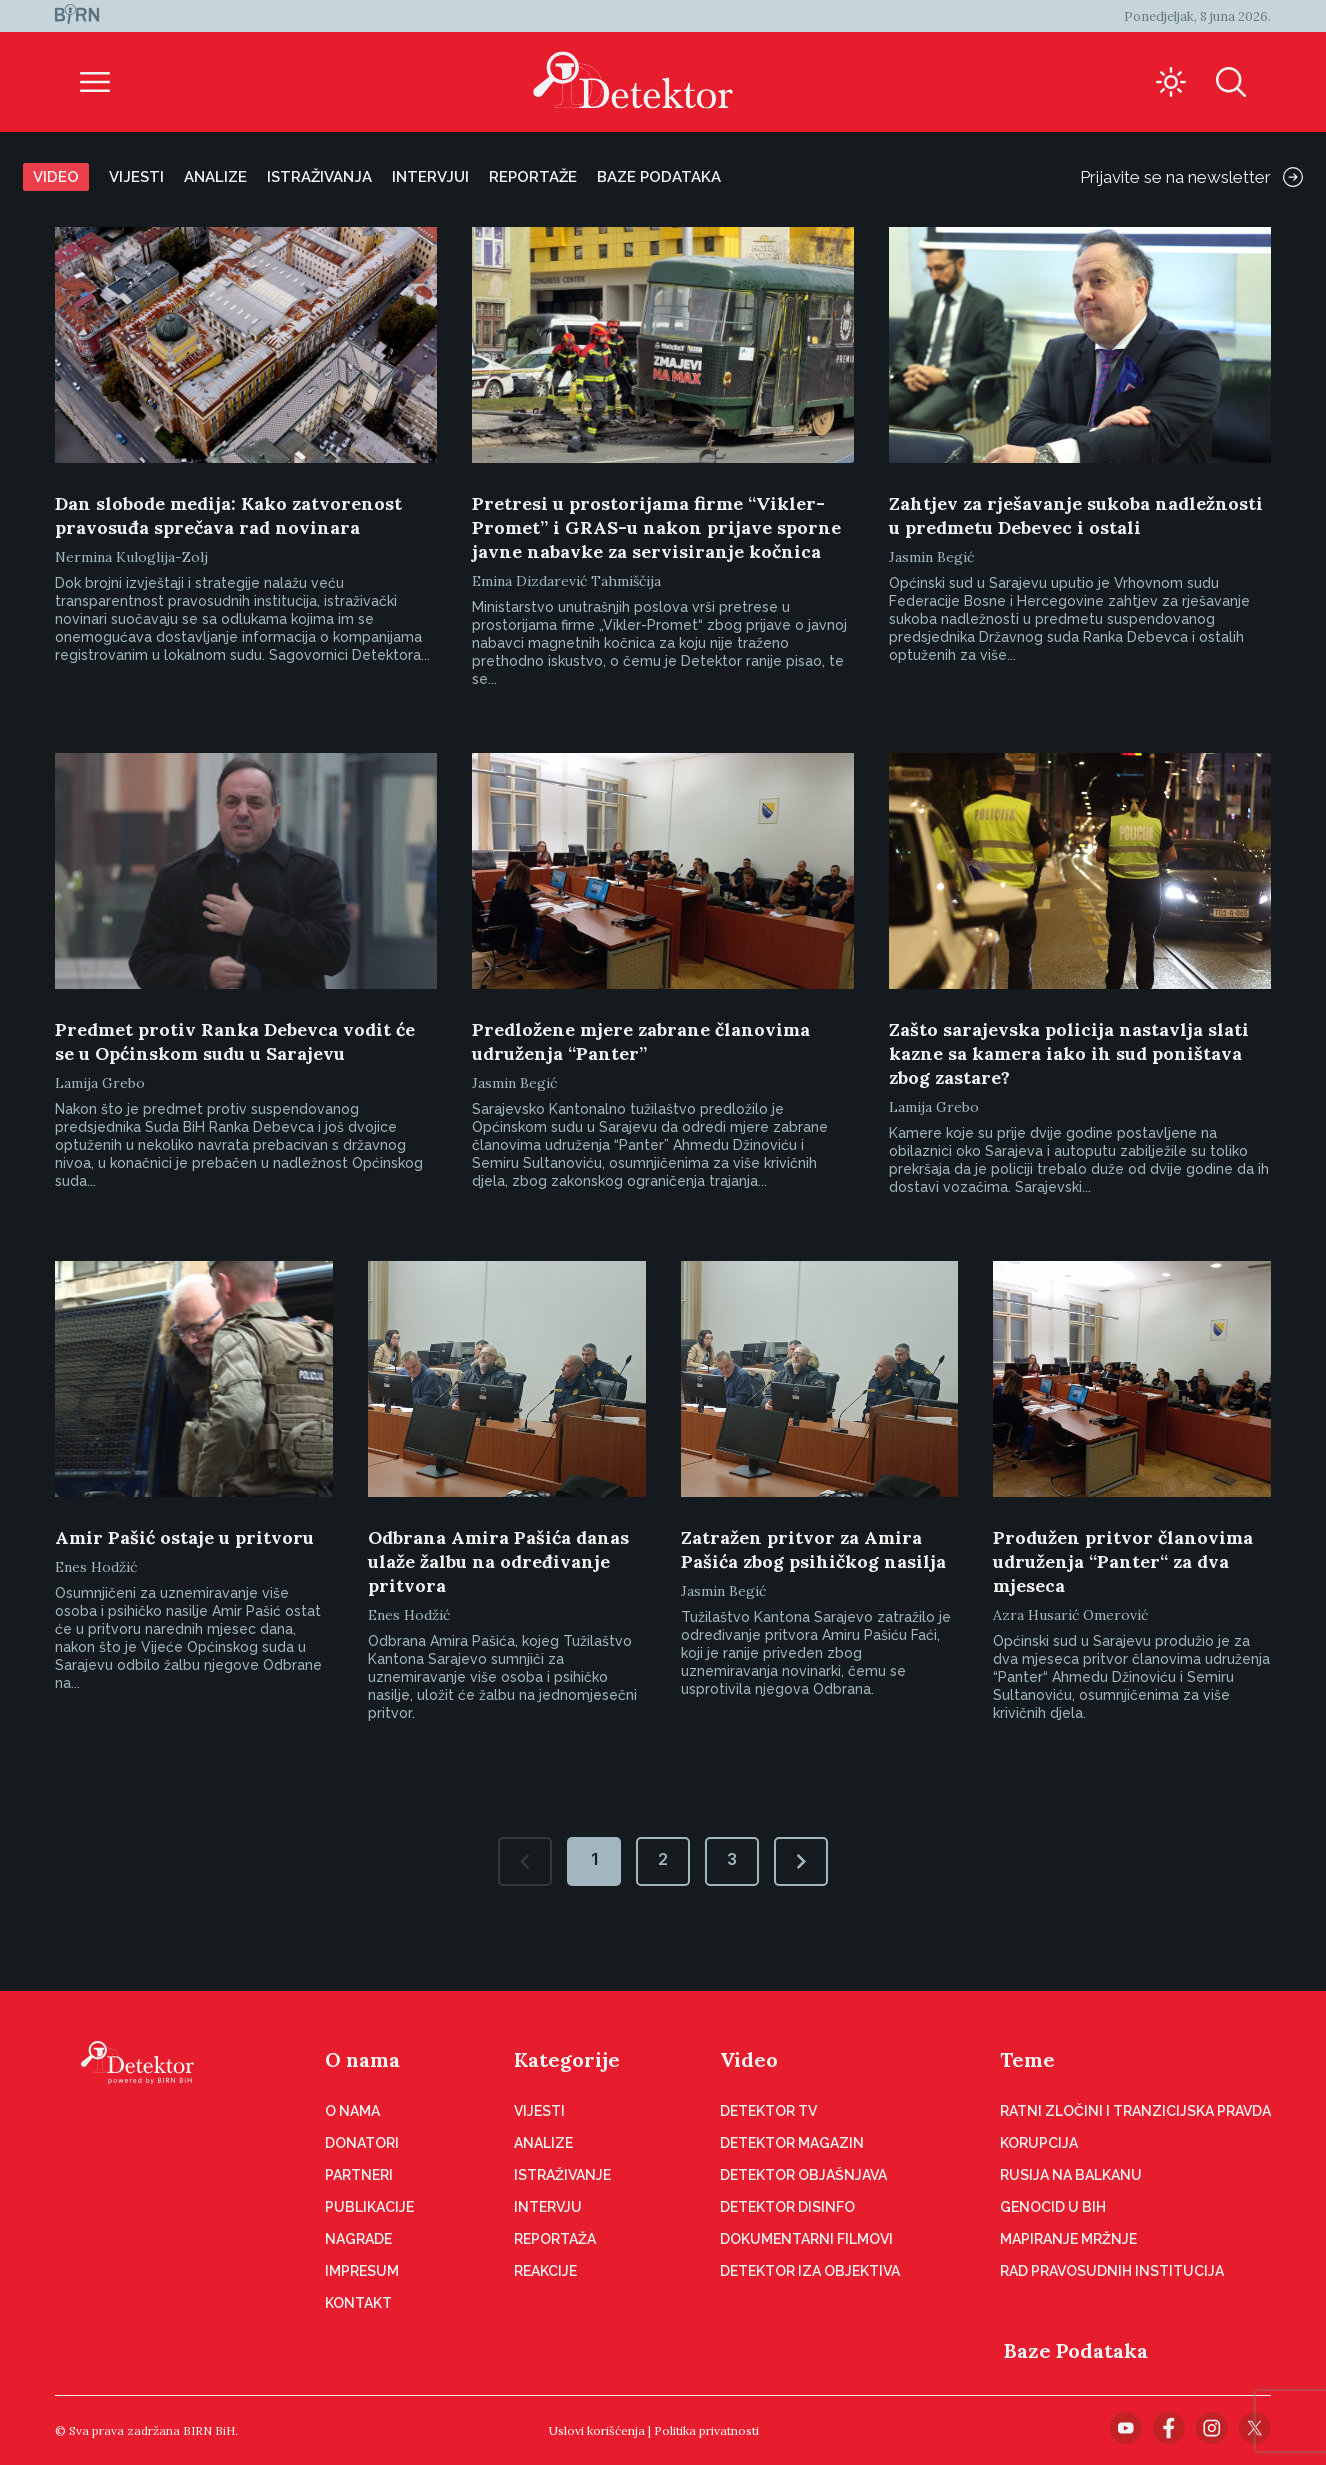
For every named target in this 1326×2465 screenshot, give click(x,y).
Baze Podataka (1076, 2350)
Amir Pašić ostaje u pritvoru (184, 1537)
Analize (215, 177)
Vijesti (136, 177)
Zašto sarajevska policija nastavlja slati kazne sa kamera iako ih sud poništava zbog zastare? (1069, 1053)
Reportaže (533, 177)
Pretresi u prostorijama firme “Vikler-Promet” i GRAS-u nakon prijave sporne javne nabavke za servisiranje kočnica (656, 527)
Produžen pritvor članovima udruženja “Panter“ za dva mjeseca (1123, 1561)
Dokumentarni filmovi (806, 2239)
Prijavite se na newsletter (1191, 177)
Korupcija (1039, 2143)
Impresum (362, 2271)
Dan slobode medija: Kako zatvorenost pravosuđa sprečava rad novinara (228, 515)
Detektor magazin (792, 2143)
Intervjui (430, 177)
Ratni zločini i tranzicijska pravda (1135, 2111)
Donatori (362, 2143)
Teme (1027, 2059)
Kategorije (567, 2059)
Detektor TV (768, 2111)
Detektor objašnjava (803, 2175)
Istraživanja (319, 177)
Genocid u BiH (1053, 2207)
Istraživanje (562, 2175)
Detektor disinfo (787, 2207)
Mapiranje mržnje (1068, 2239)
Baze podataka (659, 177)
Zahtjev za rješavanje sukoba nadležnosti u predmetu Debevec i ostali (1076, 515)
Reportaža (555, 2239)
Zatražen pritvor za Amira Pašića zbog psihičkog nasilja (813, 1549)
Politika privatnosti (706, 2430)
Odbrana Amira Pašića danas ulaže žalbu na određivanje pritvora (498, 1561)
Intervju (548, 2207)
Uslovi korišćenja (597, 2430)
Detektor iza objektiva (810, 2271)
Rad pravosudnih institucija (1112, 2271)
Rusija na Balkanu (1071, 2175)
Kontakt (358, 2303)
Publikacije (369, 2207)
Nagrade (358, 2239)
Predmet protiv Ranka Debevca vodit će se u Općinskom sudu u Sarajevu (235, 1041)
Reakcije (545, 2271)
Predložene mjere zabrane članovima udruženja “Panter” (641, 1041)
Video (56, 177)
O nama (362, 2059)
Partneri (359, 2175)
